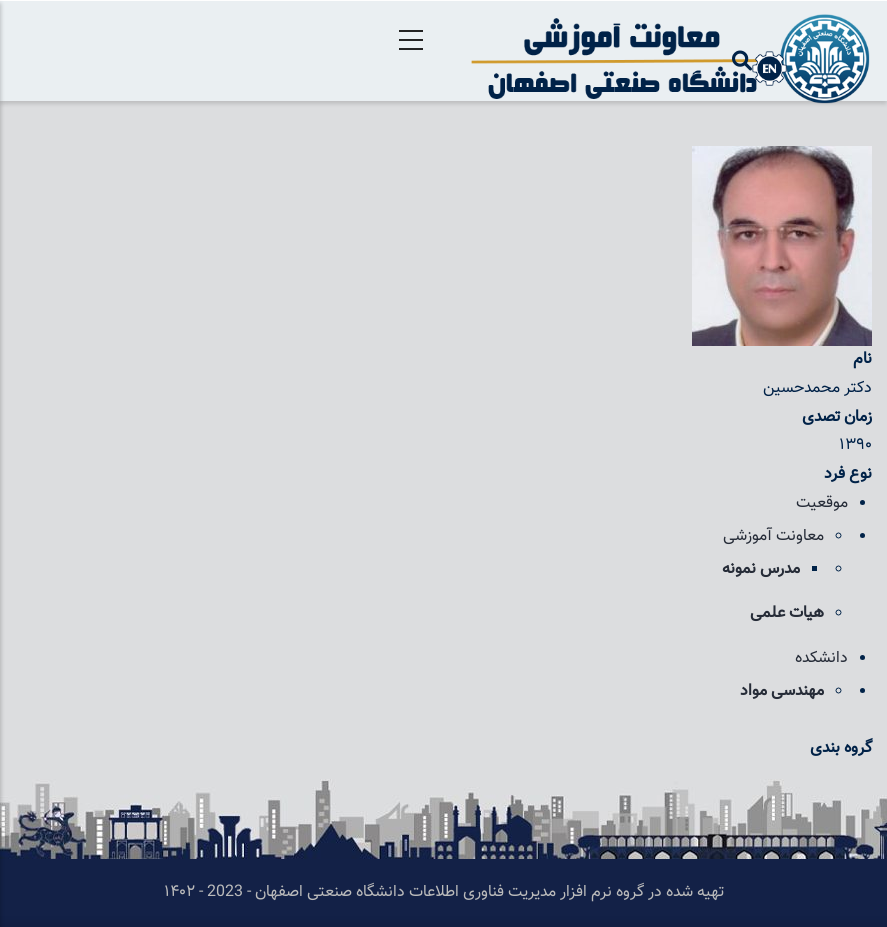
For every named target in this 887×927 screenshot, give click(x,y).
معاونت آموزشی (773, 536)
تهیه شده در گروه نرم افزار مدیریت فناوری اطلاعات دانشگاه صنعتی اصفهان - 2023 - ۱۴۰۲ (444, 892)
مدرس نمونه (761, 569)
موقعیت (822, 503)
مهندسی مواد (782, 691)
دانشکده (821, 658)
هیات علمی (787, 613)
